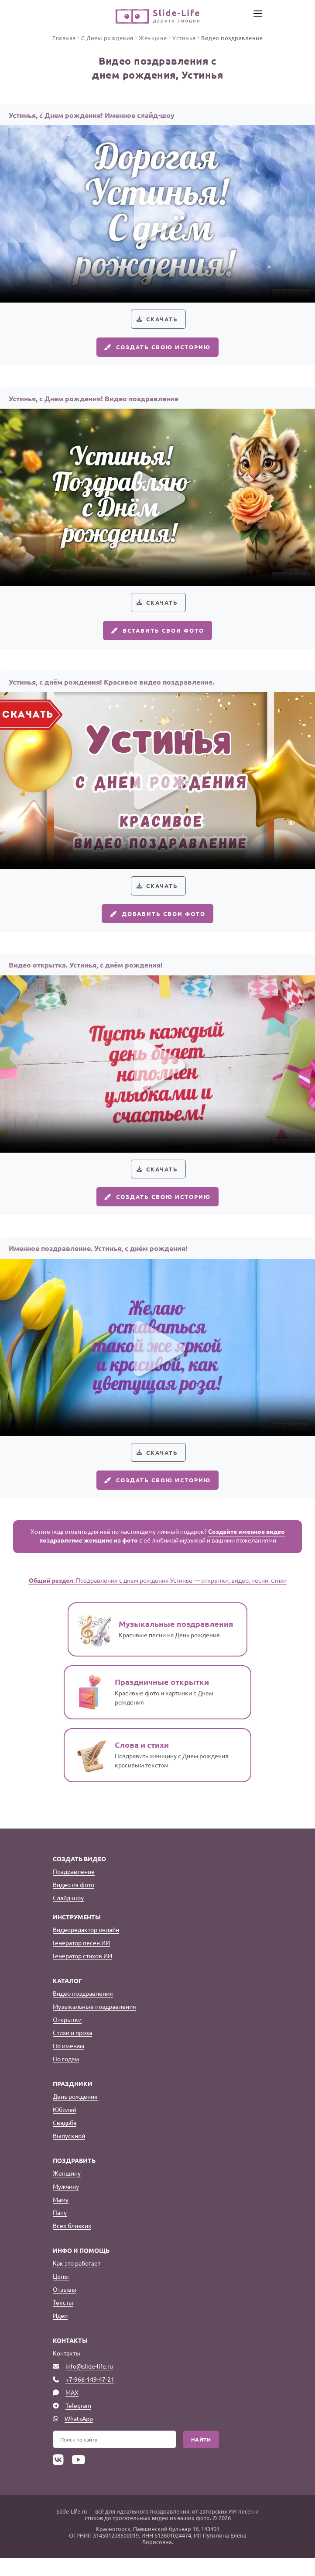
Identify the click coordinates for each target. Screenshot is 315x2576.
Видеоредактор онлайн (86, 1947)
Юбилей (64, 2127)
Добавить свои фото (157, 923)
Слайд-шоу (68, 1915)
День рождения (75, 2114)
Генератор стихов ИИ (82, 1973)
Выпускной (69, 2153)
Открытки (67, 2037)
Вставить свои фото (156, 637)
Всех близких (72, 2243)
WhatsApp (79, 2436)
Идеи (60, 2333)
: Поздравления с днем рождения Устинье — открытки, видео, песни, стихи (158, 1598)
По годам (66, 2076)
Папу (60, 2230)
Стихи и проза (72, 2050)
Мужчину (66, 2204)
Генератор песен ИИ (81, 1960)
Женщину (67, 2191)
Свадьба (64, 2140)
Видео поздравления (83, 2011)
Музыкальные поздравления (94, 2024)
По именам (68, 2063)
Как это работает (76, 2281)
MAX (72, 2410)
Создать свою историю (157, 350)
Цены (61, 2294)
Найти (201, 2457)
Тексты (63, 2320)
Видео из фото (73, 1902)
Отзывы (64, 2307)
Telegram (78, 2423)
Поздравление (74, 1889)
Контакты (66, 2371)
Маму (60, 2217)
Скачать (162, 320)
